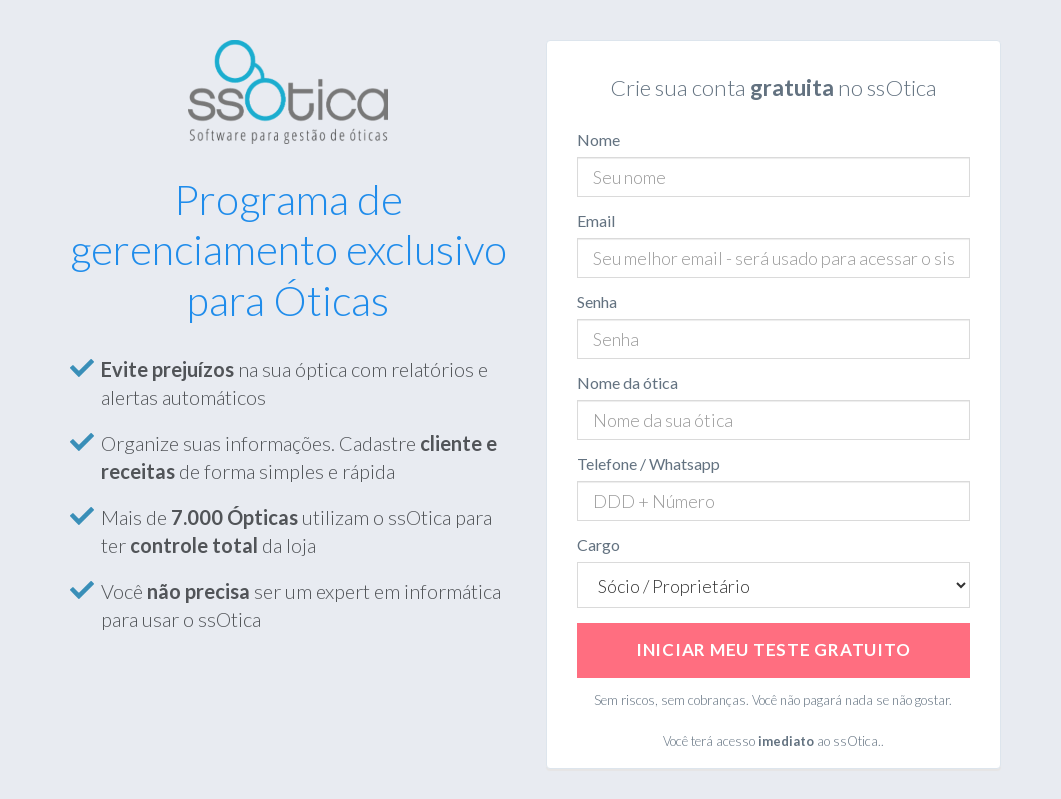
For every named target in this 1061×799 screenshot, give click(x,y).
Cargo (598, 544)
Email (596, 220)
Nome (598, 139)
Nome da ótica (627, 382)
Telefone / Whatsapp (648, 463)
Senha (597, 301)
